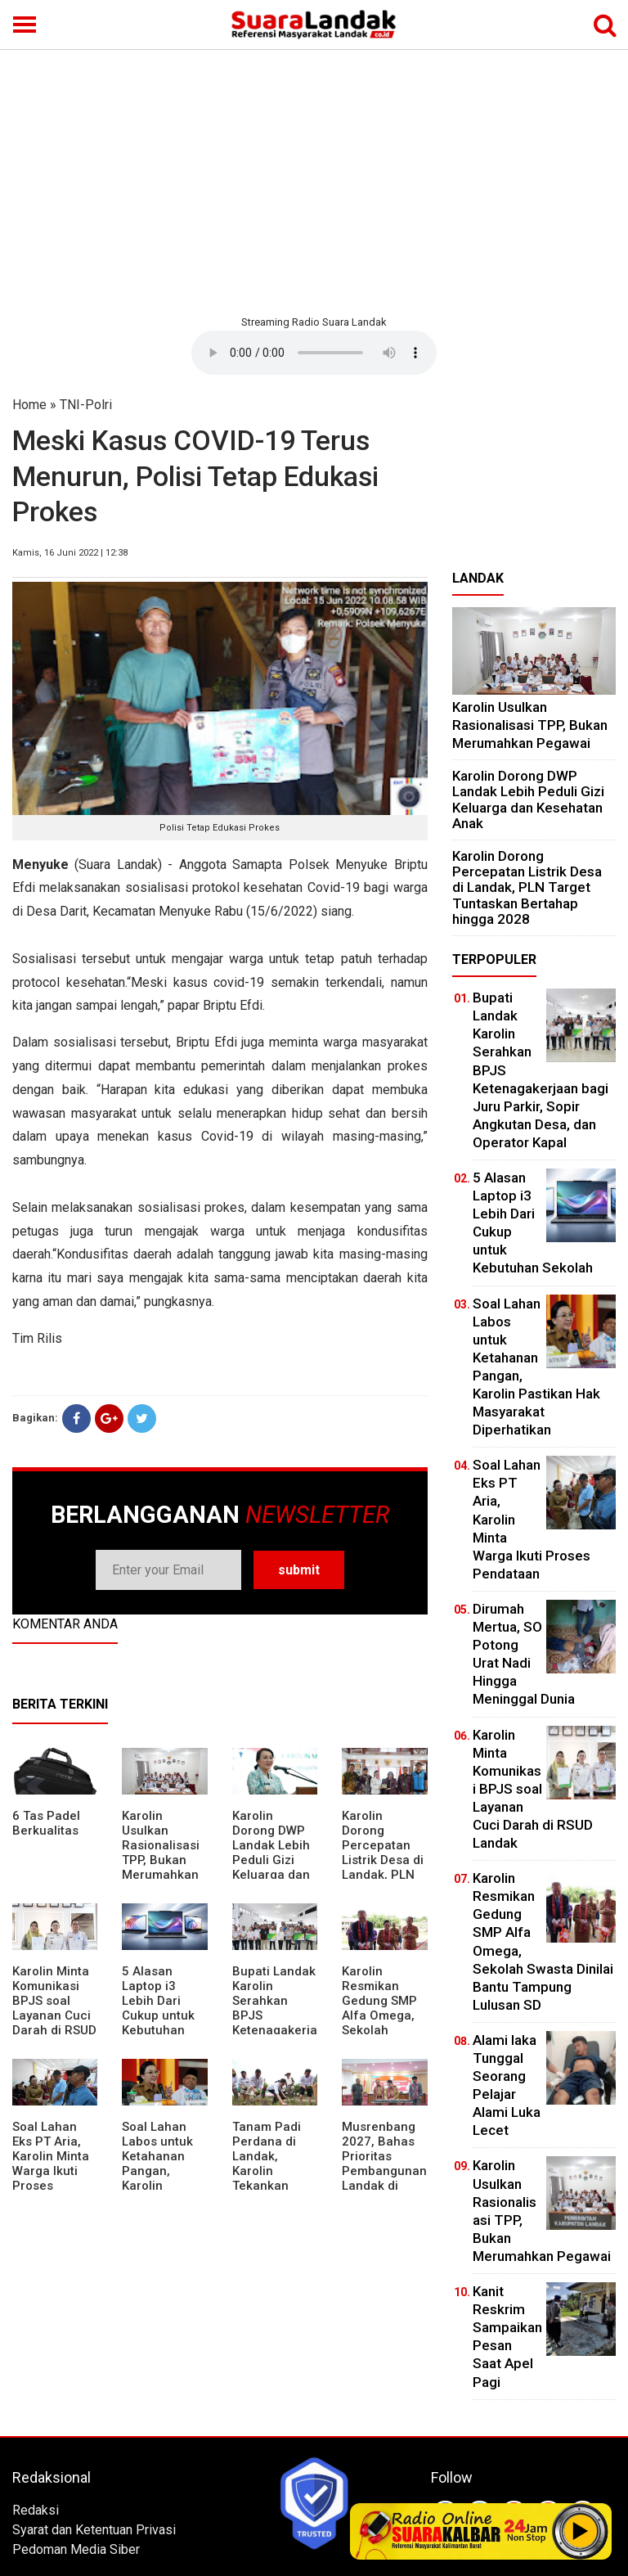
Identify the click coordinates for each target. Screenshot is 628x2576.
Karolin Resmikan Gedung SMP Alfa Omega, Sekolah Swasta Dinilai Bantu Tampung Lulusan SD (382, 2030)
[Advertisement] (314, 180)
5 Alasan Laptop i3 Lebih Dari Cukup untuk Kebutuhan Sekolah (158, 2008)
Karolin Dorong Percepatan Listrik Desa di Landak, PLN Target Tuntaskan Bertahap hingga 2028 (383, 1874)
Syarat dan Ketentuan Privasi (94, 2530)
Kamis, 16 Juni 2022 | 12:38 (70, 552)
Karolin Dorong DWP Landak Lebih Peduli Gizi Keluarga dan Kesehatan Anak (271, 1860)
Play (580, 2531)
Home (29, 404)
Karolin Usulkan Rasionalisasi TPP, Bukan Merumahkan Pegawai (161, 1852)
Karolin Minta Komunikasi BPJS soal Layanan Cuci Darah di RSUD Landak (54, 2008)
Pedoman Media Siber (76, 2549)
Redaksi (35, 2510)
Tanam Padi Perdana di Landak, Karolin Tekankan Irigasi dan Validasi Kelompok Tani (274, 2178)
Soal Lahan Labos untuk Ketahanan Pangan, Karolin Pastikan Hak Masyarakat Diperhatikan (160, 2178)
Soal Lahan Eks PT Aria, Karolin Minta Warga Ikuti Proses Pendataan (50, 2163)
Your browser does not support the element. (314, 353)
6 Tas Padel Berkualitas (46, 1823)
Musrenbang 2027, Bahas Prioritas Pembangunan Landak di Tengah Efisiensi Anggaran (384, 2178)
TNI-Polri (86, 404)
